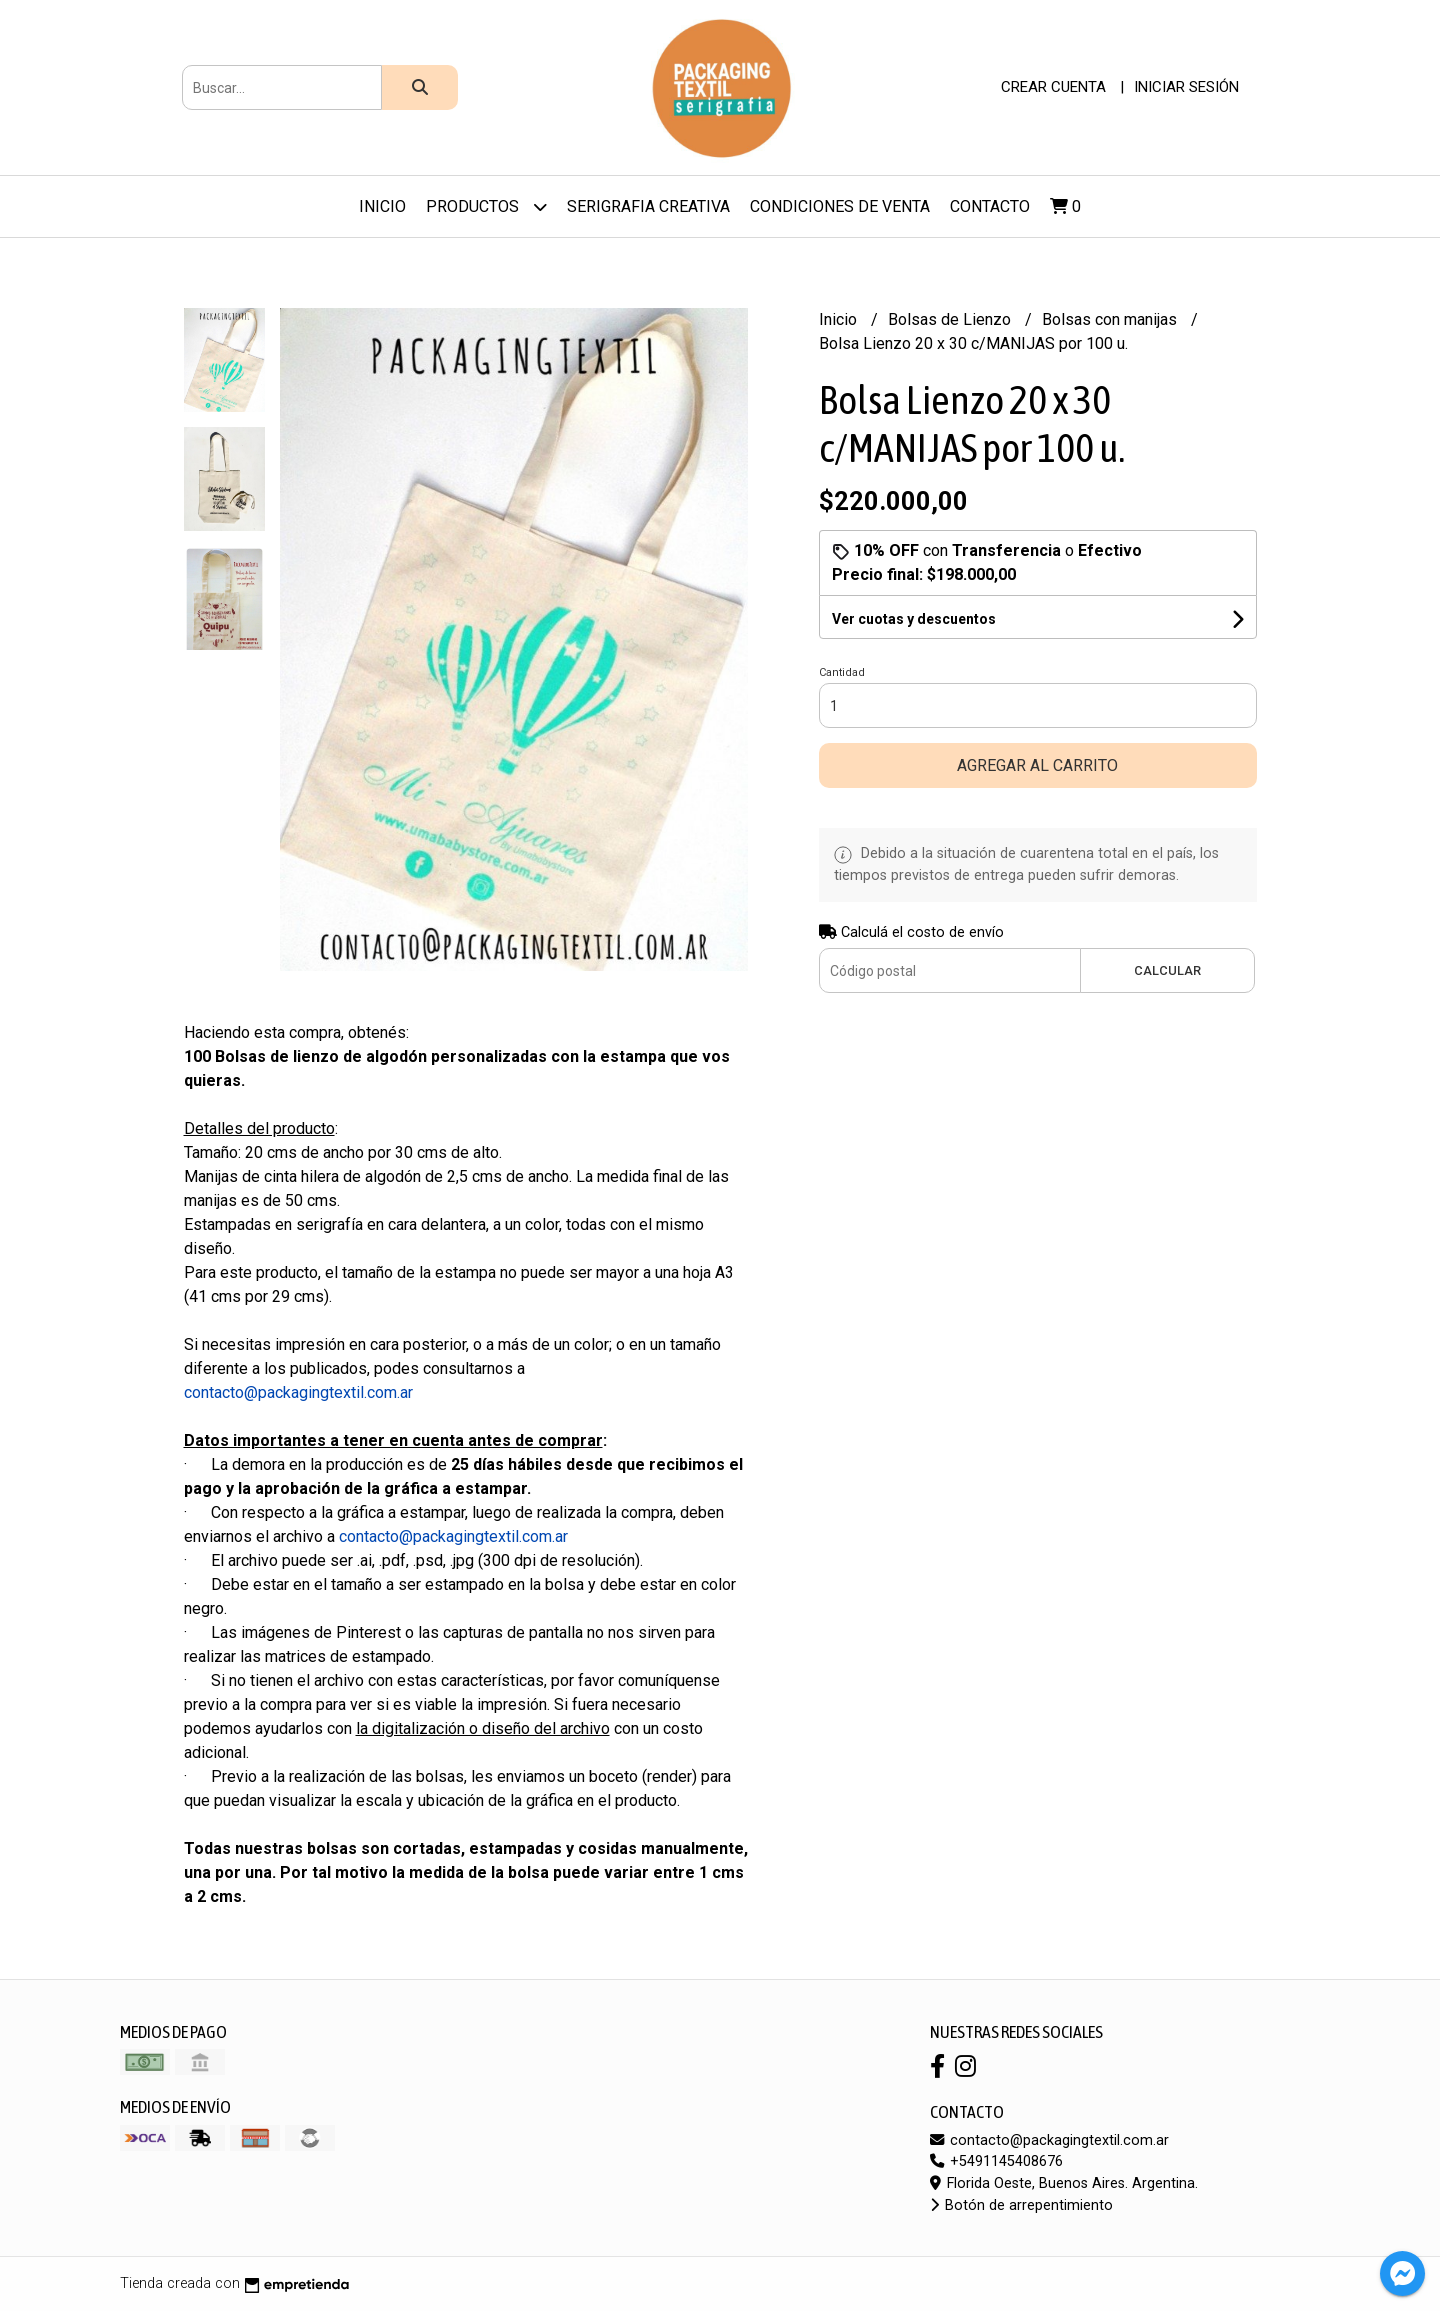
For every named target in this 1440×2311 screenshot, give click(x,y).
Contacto (990, 206)
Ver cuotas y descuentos (914, 619)
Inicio (382, 206)
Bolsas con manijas (1111, 319)
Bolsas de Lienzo (951, 319)
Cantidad (842, 672)
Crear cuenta (1053, 87)
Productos (486, 206)
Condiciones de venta (840, 206)
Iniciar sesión (1186, 87)
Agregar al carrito (1037, 765)
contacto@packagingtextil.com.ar (1049, 2140)
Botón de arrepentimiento (1021, 2205)
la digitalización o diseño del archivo (483, 1728)
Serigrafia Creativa (648, 206)
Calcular (1167, 970)
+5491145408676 (996, 2161)
